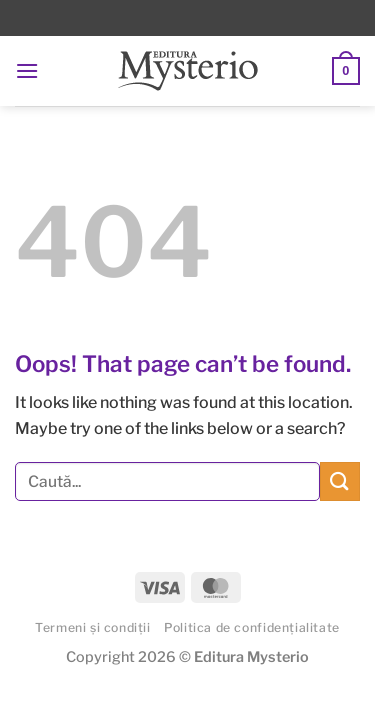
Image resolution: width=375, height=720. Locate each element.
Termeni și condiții (93, 627)
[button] (27, 70)
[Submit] (340, 481)
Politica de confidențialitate (252, 627)
